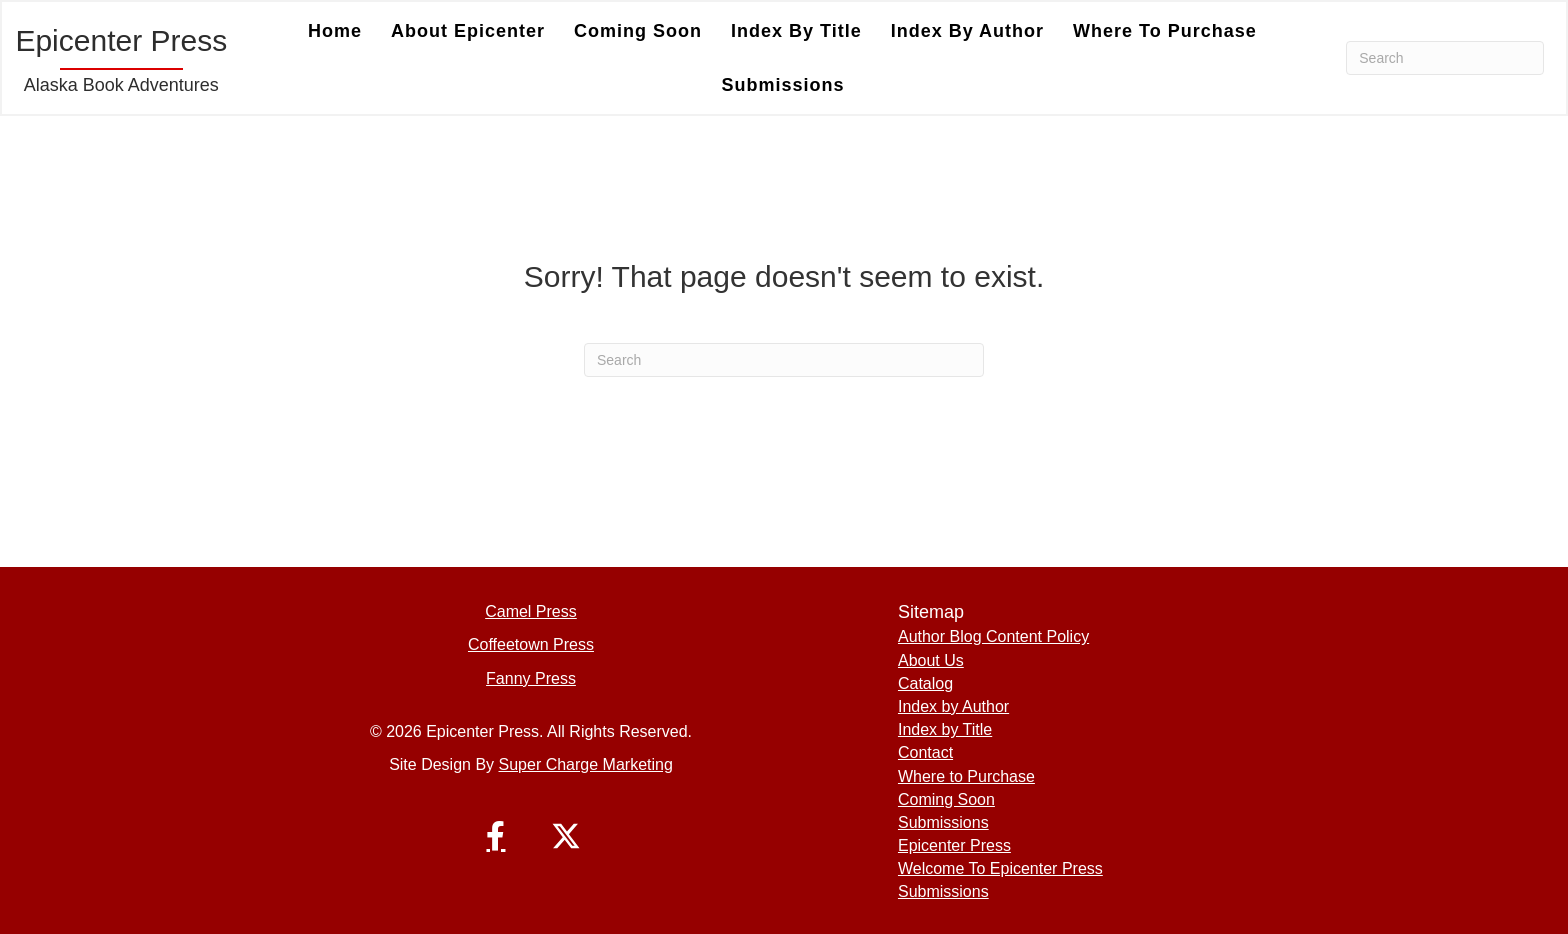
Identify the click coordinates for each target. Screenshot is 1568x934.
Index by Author (967, 31)
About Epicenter (468, 31)
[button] (496, 836)
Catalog (925, 683)
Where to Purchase (1165, 31)
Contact (925, 752)
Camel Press (531, 611)
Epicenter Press (954, 845)
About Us (931, 660)
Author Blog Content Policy (993, 636)
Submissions (782, 85)
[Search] (1445, 58)
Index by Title (796, 31)
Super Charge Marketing (586, 764)
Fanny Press (531, 678)
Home (335, 31)
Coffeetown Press (531, 644)
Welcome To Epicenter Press (1000, 868)
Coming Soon (638, 31)
